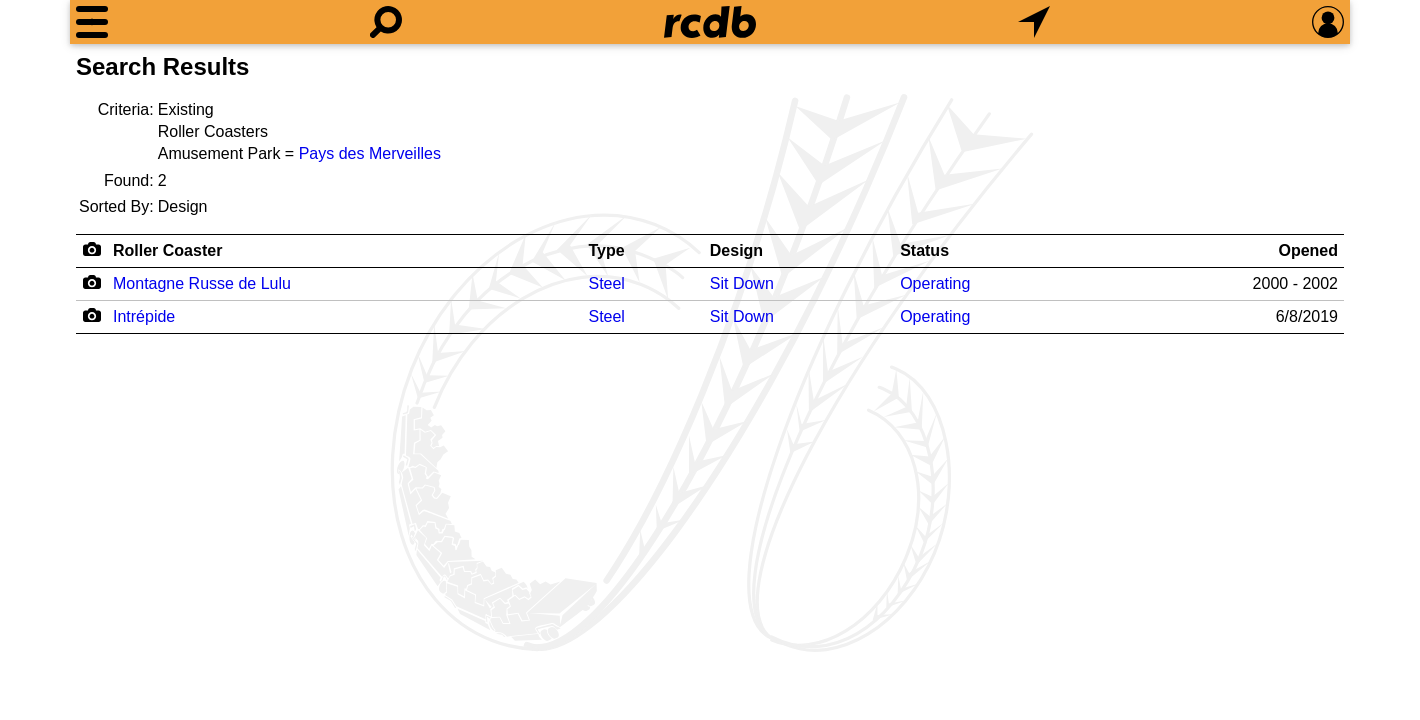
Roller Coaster (167, 250)
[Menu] (92, 22)
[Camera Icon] (91, 282)
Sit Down (742, 283)
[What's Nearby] (1034, 22)
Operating (935, 283)
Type (606, 250)
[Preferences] (1328, 22)
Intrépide (144, 316)
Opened (1308, 250)
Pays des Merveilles (370, 153)
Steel (606, 283)
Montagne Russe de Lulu (202, 283)
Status (924, 250)
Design (736, 250)
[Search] (386, 22)
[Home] (710, 22)
